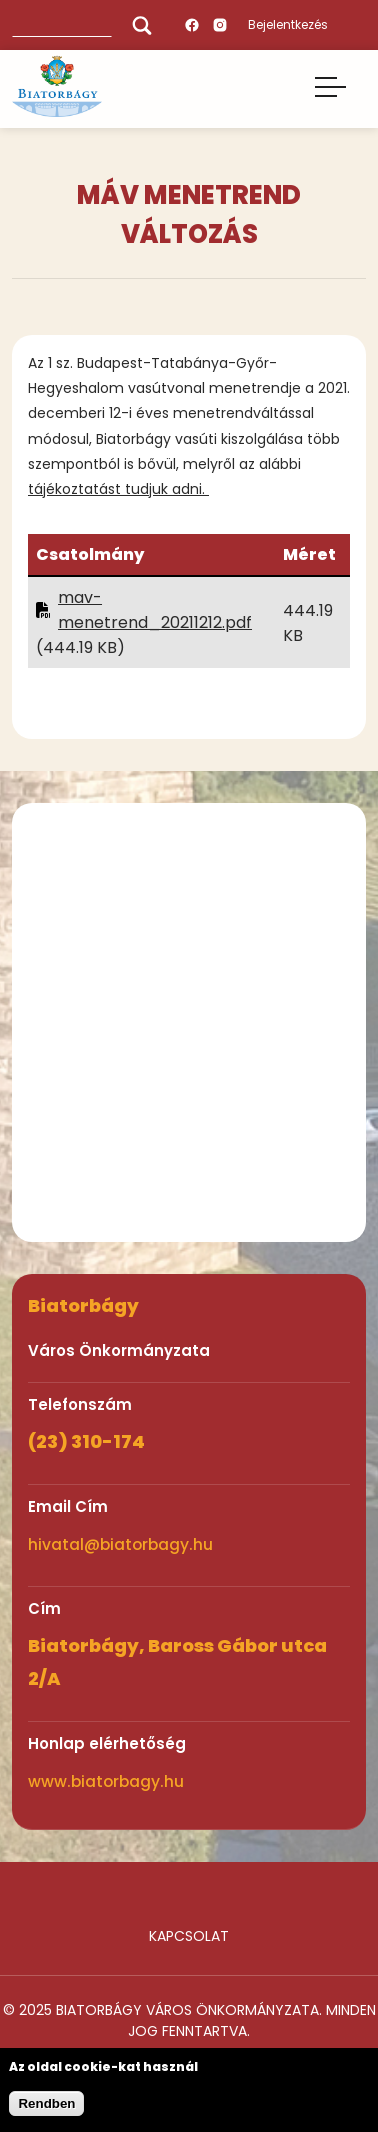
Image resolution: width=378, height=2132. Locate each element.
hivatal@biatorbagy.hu (120, 1544)
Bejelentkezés (288, 24)
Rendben (46, 2103)
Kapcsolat (189, 1936)
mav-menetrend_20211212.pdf (155, 610)
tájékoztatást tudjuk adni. (118, 489)
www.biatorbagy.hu (106, 1781)
